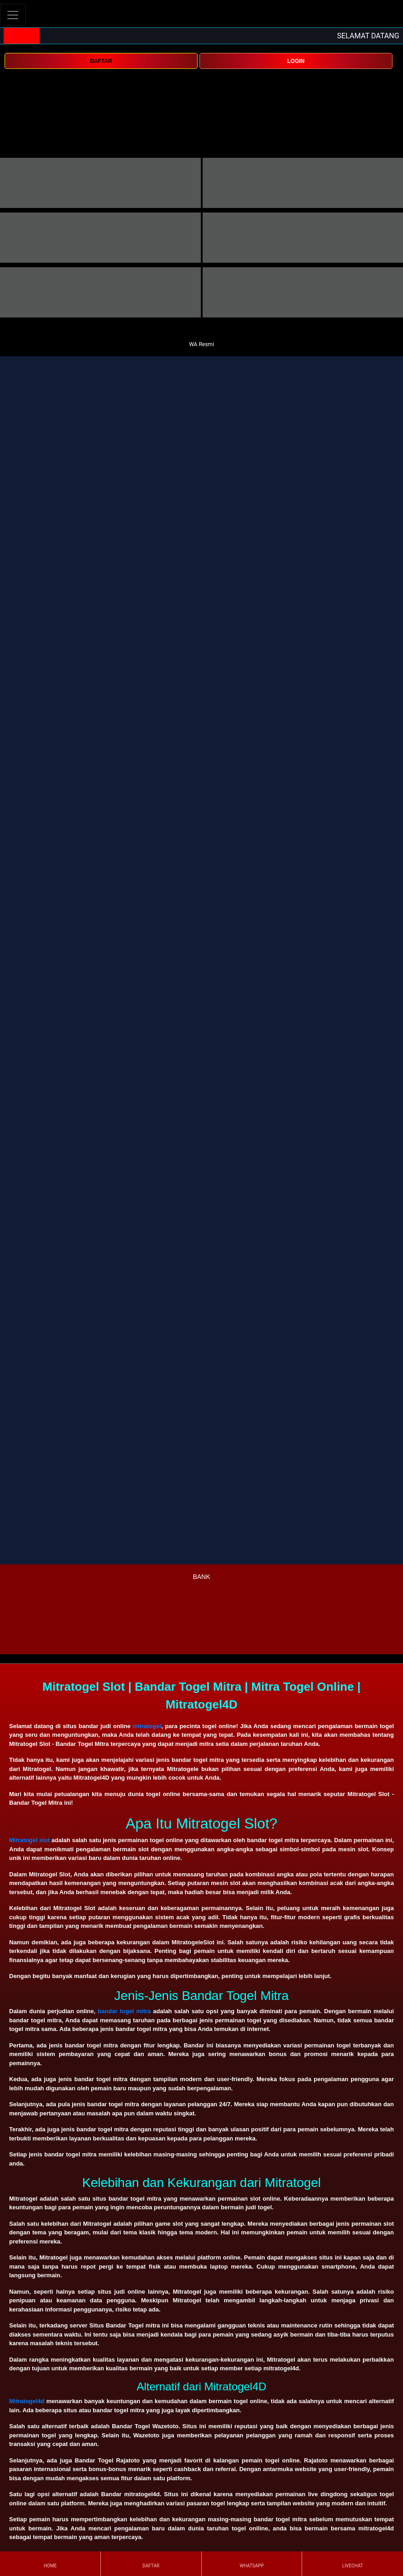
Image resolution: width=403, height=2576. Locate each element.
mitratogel (146, 1726)
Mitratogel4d (26, 2401)
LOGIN (295, 61)
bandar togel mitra (124, 2011)
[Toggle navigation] (13, 15)
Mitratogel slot (29, 1840)
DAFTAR (101, 61)
